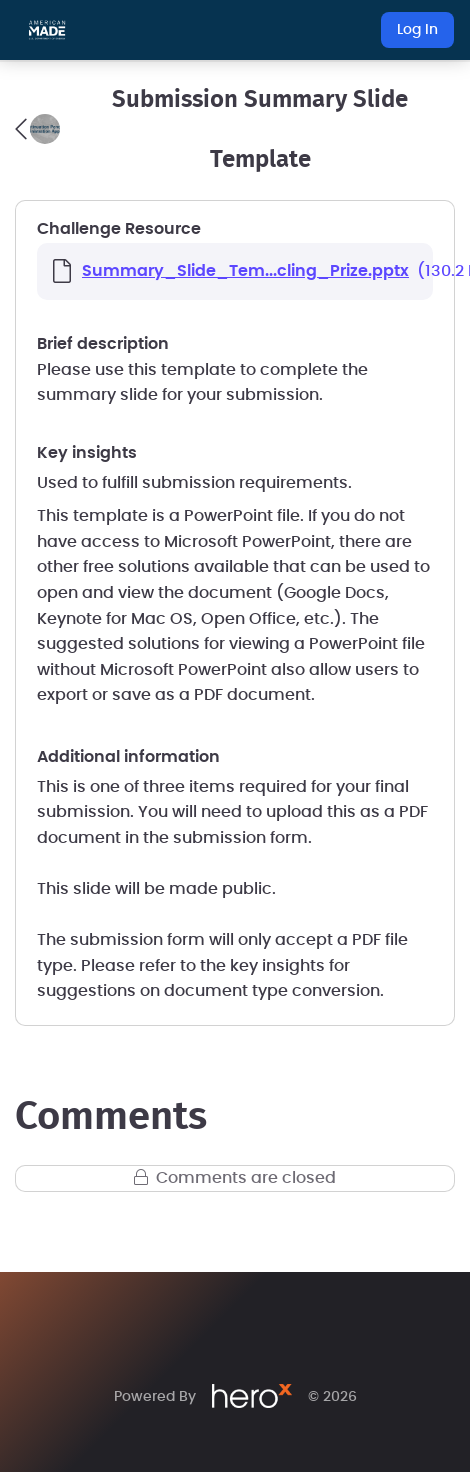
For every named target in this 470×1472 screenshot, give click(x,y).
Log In (417, 30)
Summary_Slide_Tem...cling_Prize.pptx (245, 271)
